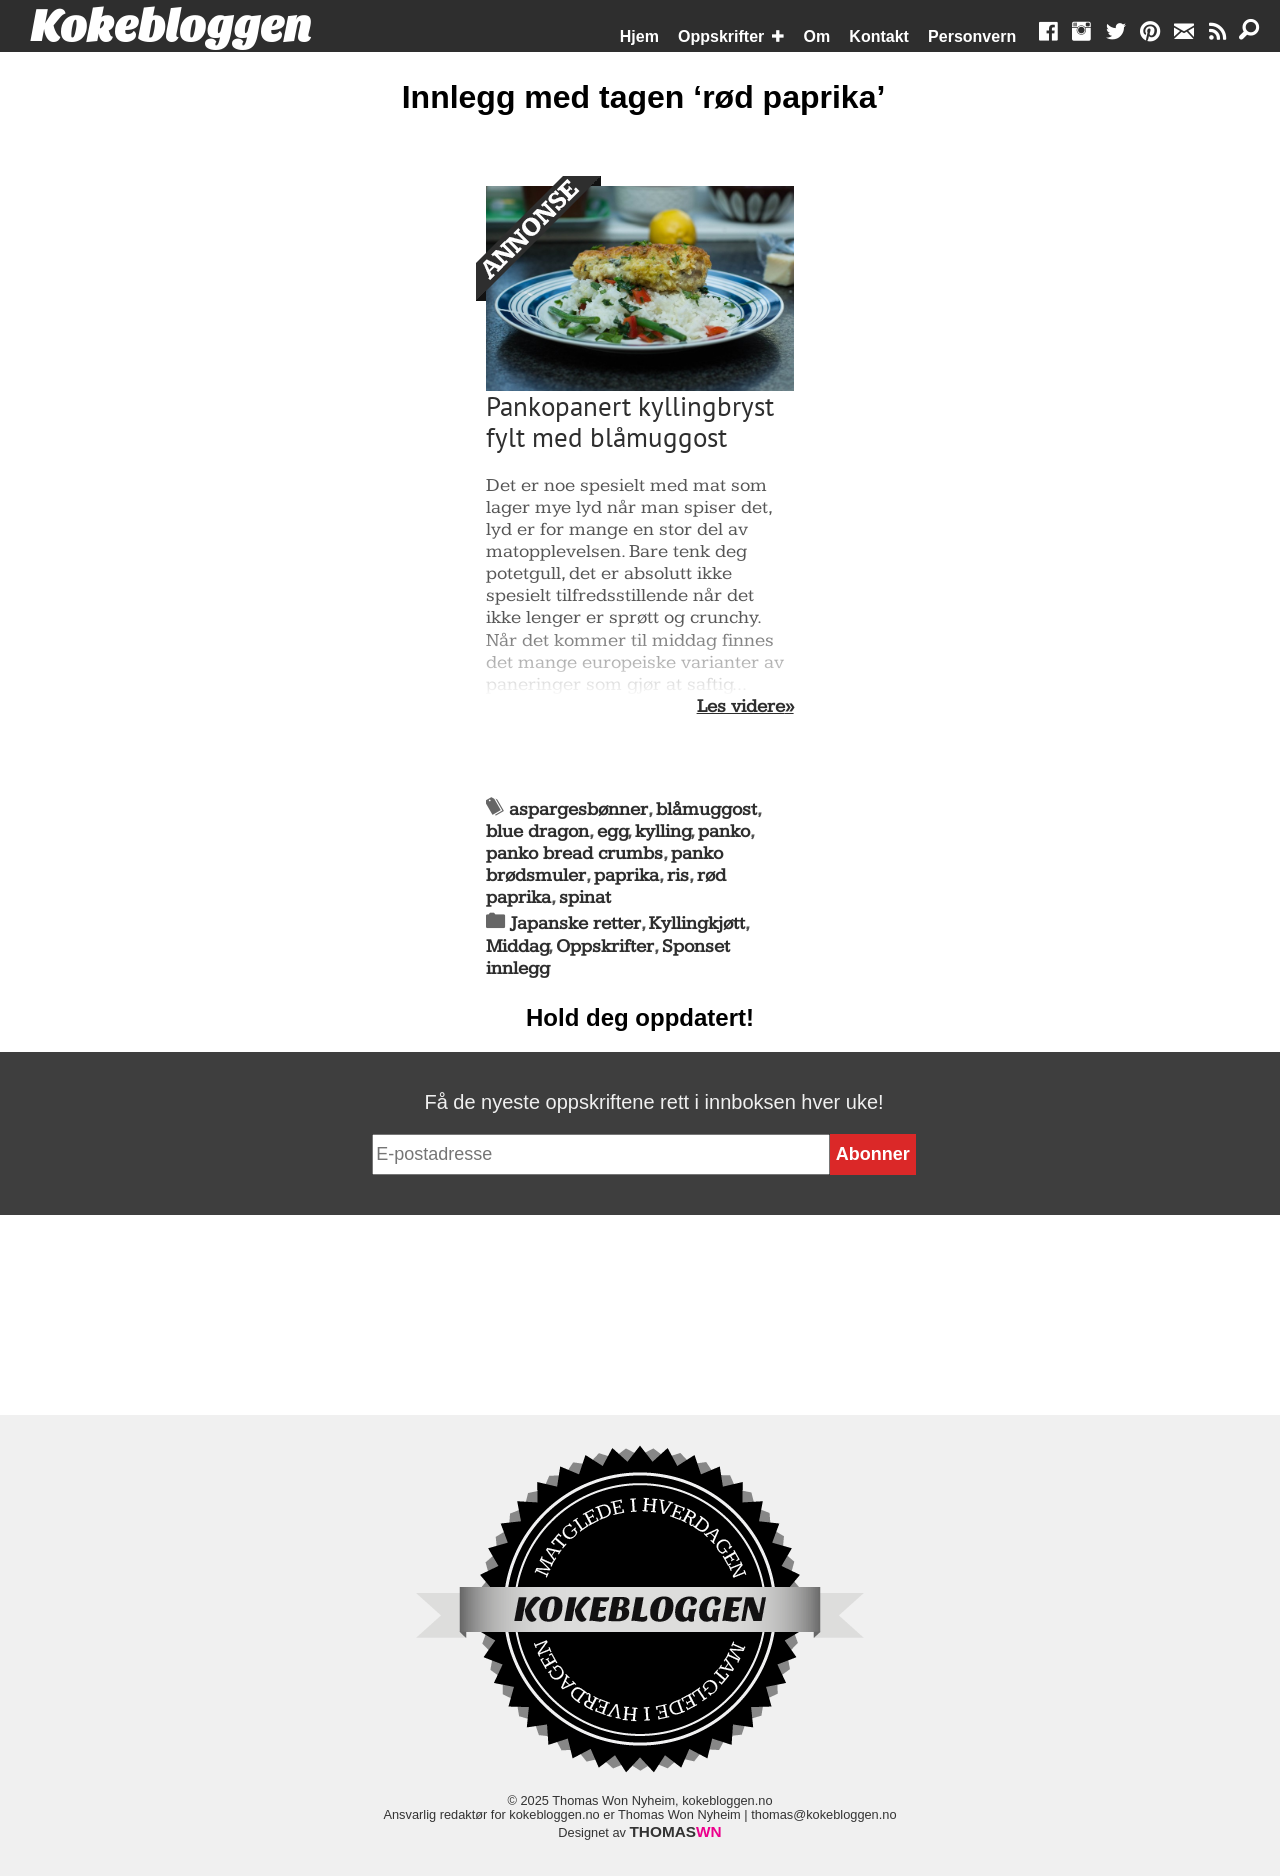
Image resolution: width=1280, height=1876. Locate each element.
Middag (517, 946)
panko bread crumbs (574, 853)
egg (612, 831)
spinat (585, 897)
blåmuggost (706, 809)
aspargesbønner (578, 809)
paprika (626, 875)
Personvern (972, 36)
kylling (663, 831)
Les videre (741, 707)
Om (817, 36)
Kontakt (879, 36)
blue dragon (537, 831)
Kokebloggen (171, 27)
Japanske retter (575, 923)
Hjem (639, 36)
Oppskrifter (721, 36)
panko (724, 831)
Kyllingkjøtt (697, 923)
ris (678, 875)
